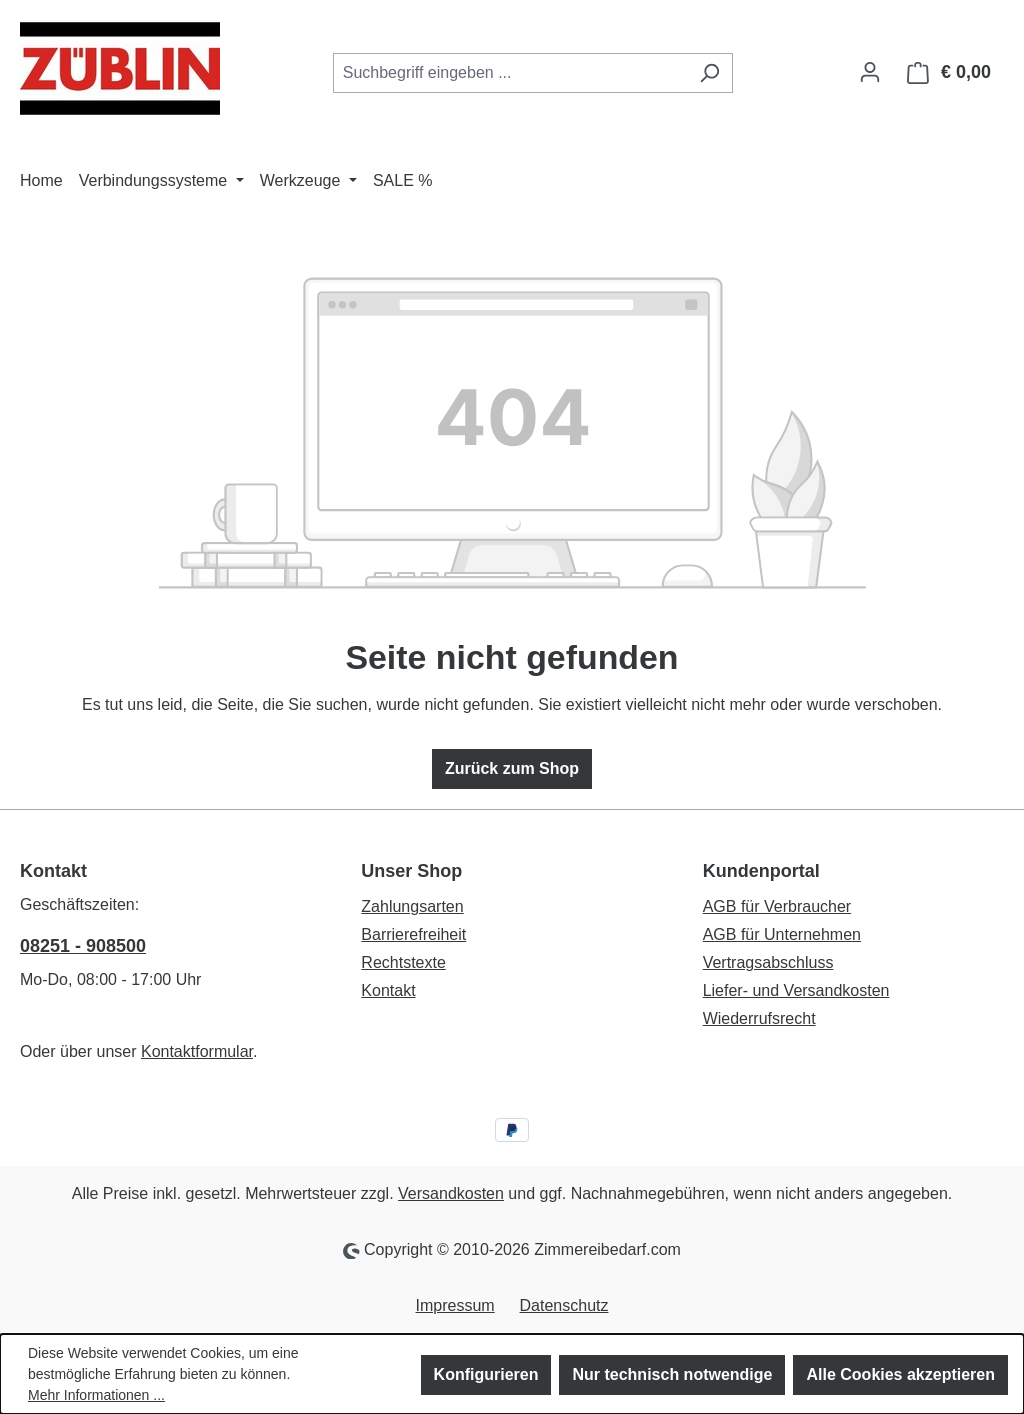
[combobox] (510, 73)
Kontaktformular (197, 1051)
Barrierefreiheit (413, 934)
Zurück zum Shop (512, 768)
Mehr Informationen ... (96, 1395)
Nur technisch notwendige (672, 1374)
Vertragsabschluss (768, 962)
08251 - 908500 (83, 946)
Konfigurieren (486, 1374)
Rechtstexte (403, 962)
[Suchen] (709, 73)
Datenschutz (564, 1305)
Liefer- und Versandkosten (796, 990)
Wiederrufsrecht (759, 1018)
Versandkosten (451, 1193)
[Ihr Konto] (870, 72)
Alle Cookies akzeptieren (900, 1374)
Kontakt (388, 990)
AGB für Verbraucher (777, 906)
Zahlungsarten (412, 906)
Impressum (455, 1305)
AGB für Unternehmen (782, 934)
